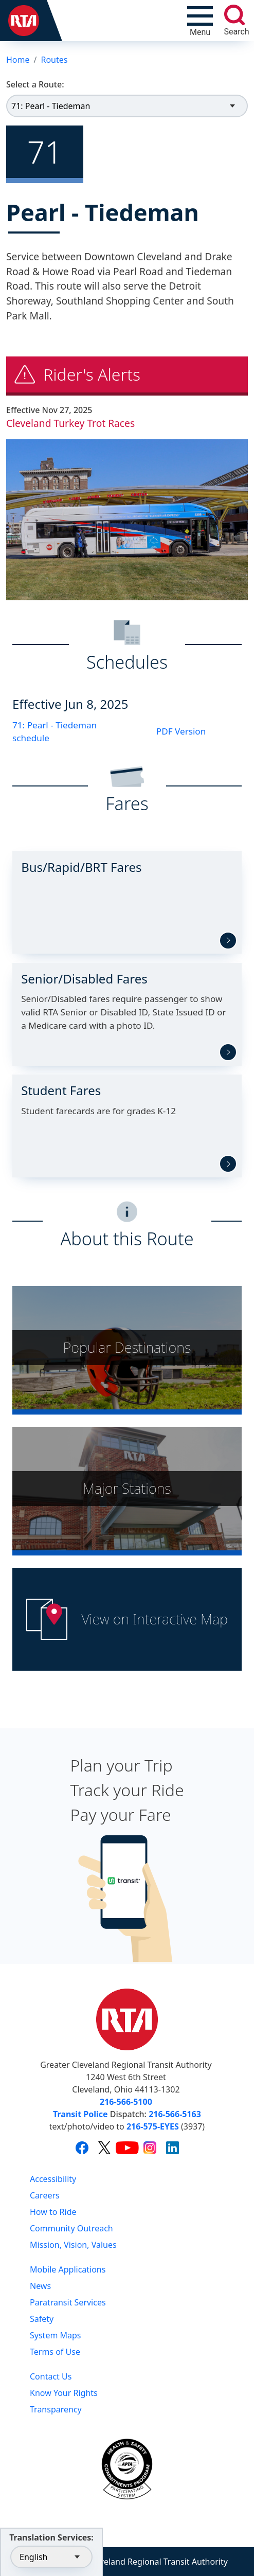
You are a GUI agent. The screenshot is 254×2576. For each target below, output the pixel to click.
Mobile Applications (67, 2269)
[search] (234, 15)
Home (18, 59)
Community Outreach (71, 2228)
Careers (45, 2195)
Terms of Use (55, 2351)
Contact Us (50, 2376)
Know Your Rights (64, 2393)
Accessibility (53, 2179)
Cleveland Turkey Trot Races (70, 423)
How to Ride (53, 2211)
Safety (41, 2318)
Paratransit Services (68, 2302)
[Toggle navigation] (200, 20)
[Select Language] (51, 2557)
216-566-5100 (126, 2101)
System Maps (55, 2335)
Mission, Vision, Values (73, 2244)
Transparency (56, 2409)
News (40, 2286)
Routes (54, 59)
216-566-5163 (175, 2114)
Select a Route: (35, 84)
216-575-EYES (152, 2126)
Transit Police (80, 2114)
